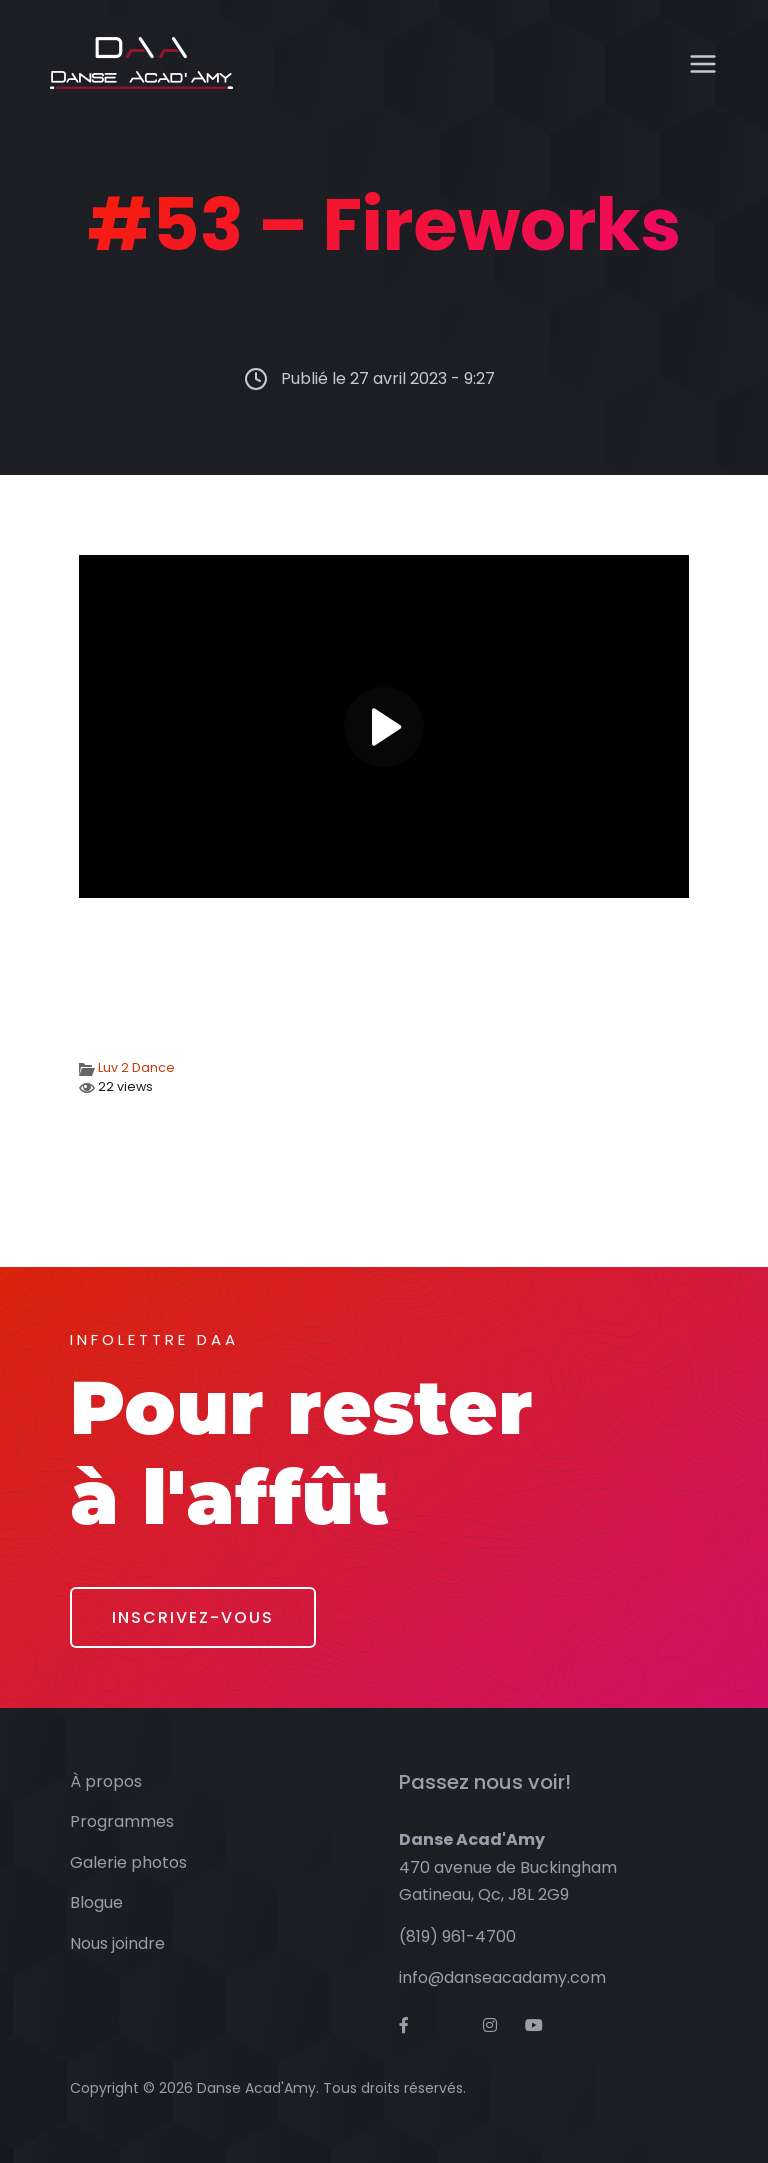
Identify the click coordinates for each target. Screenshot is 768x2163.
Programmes (122, 1821)
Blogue (96, 1902)
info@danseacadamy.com (502, 1977)
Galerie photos (128, 1862)
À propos (106, 1781)
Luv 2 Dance (136, 1067)
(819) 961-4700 (457, 1936)
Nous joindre (117, 1943)
